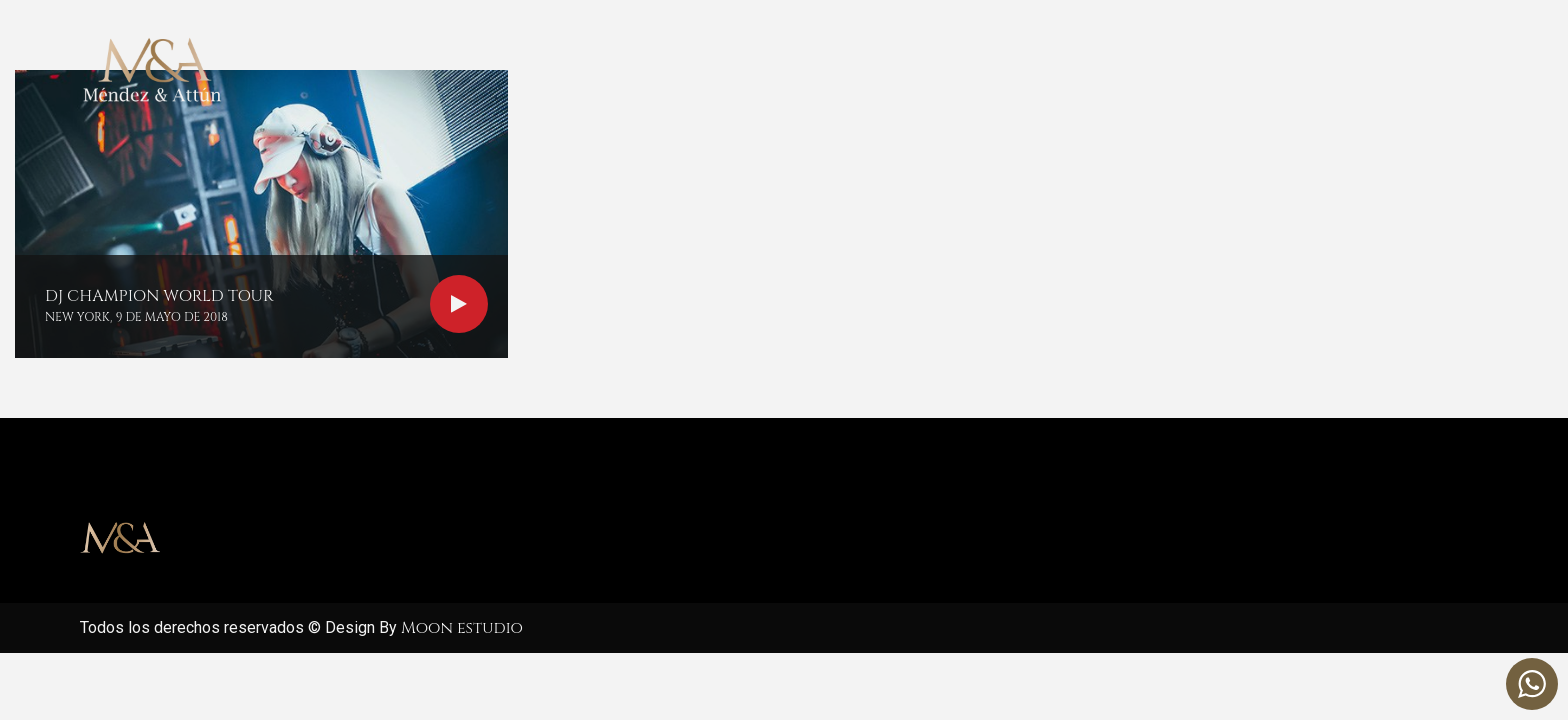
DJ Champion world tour (159, 296)
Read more (459, 304)
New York (77, 317)
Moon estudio (462, 628)
